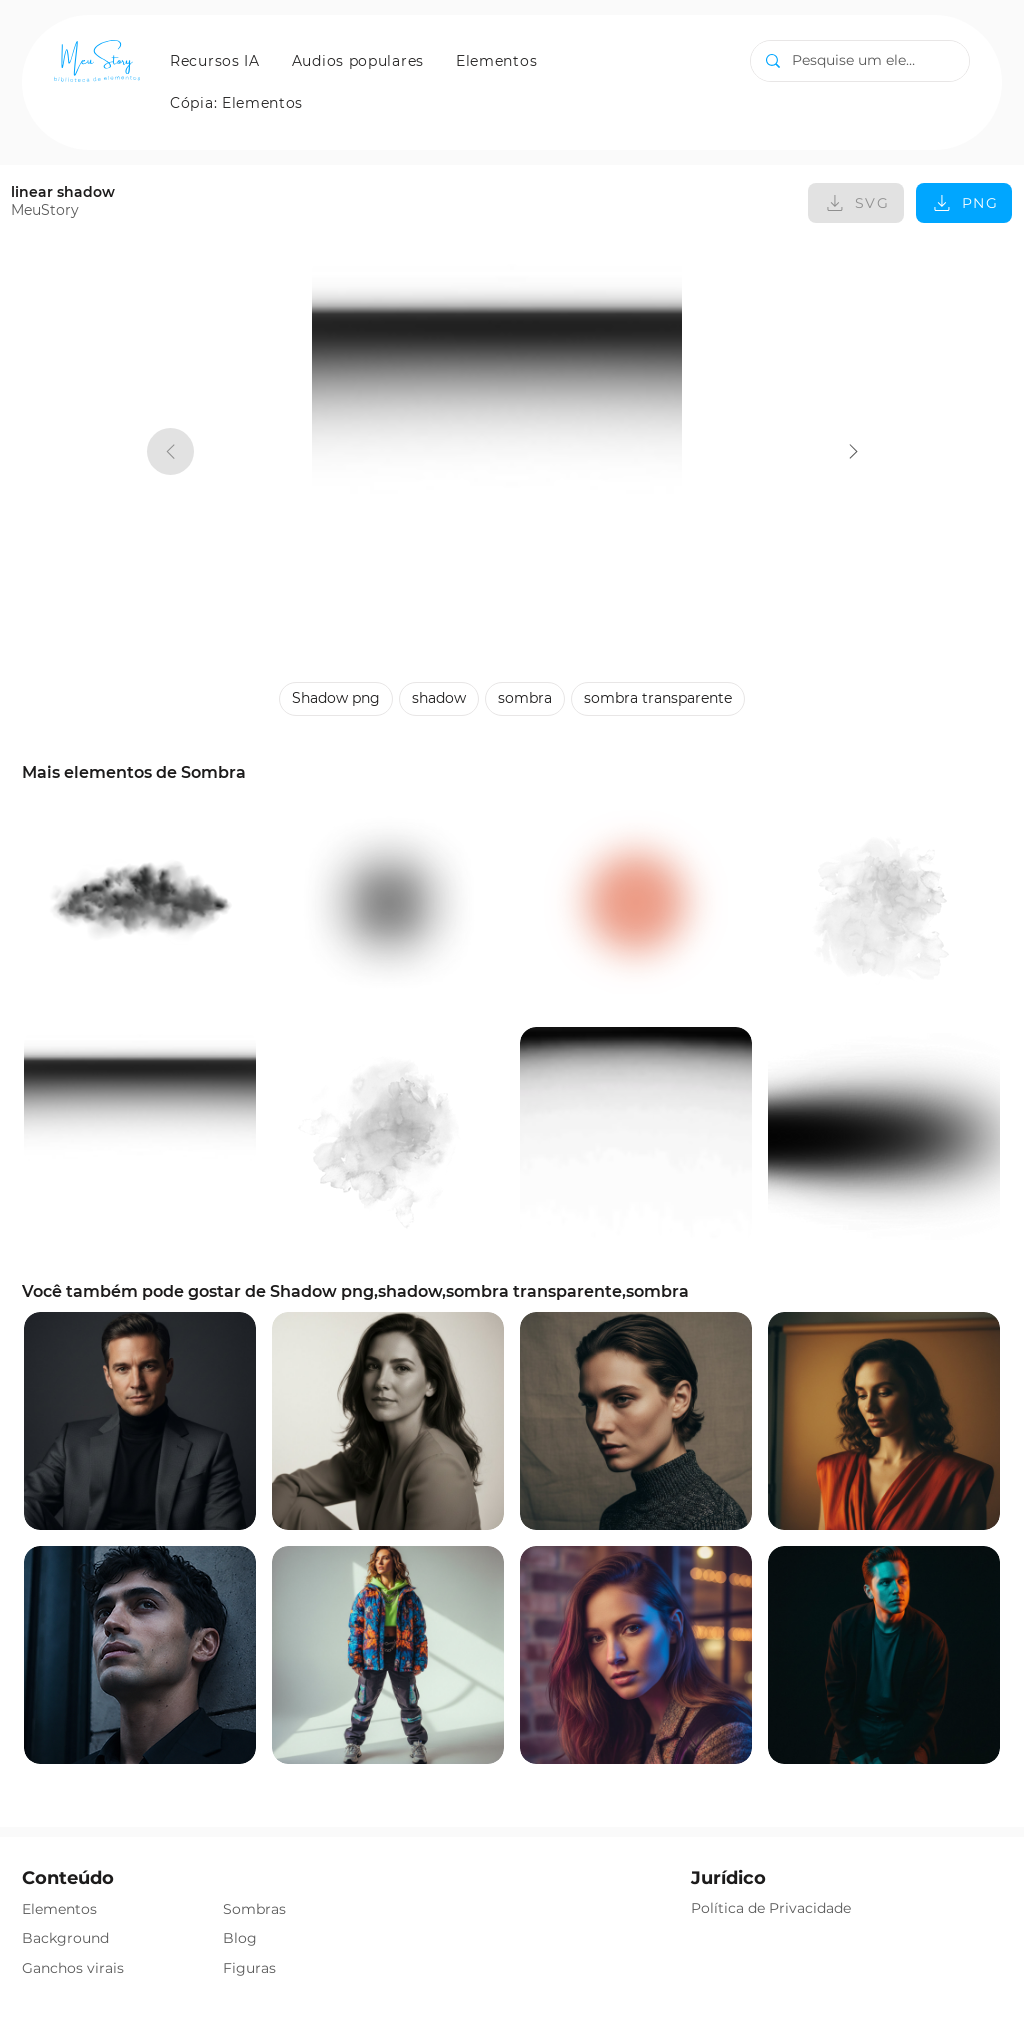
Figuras (249, 1968)
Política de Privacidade (771, 1908)
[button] (215, 61)
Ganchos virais (73, 1968)
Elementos (59, 1909)
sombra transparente (657, 697)
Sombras (254, 1909)
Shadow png (335, 697)
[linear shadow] (853, 451)
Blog (240, 1938)
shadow (438, 697)
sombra (524, 697)
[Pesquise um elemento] (859, 61)
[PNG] (964, 203)
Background (65, 1938)
